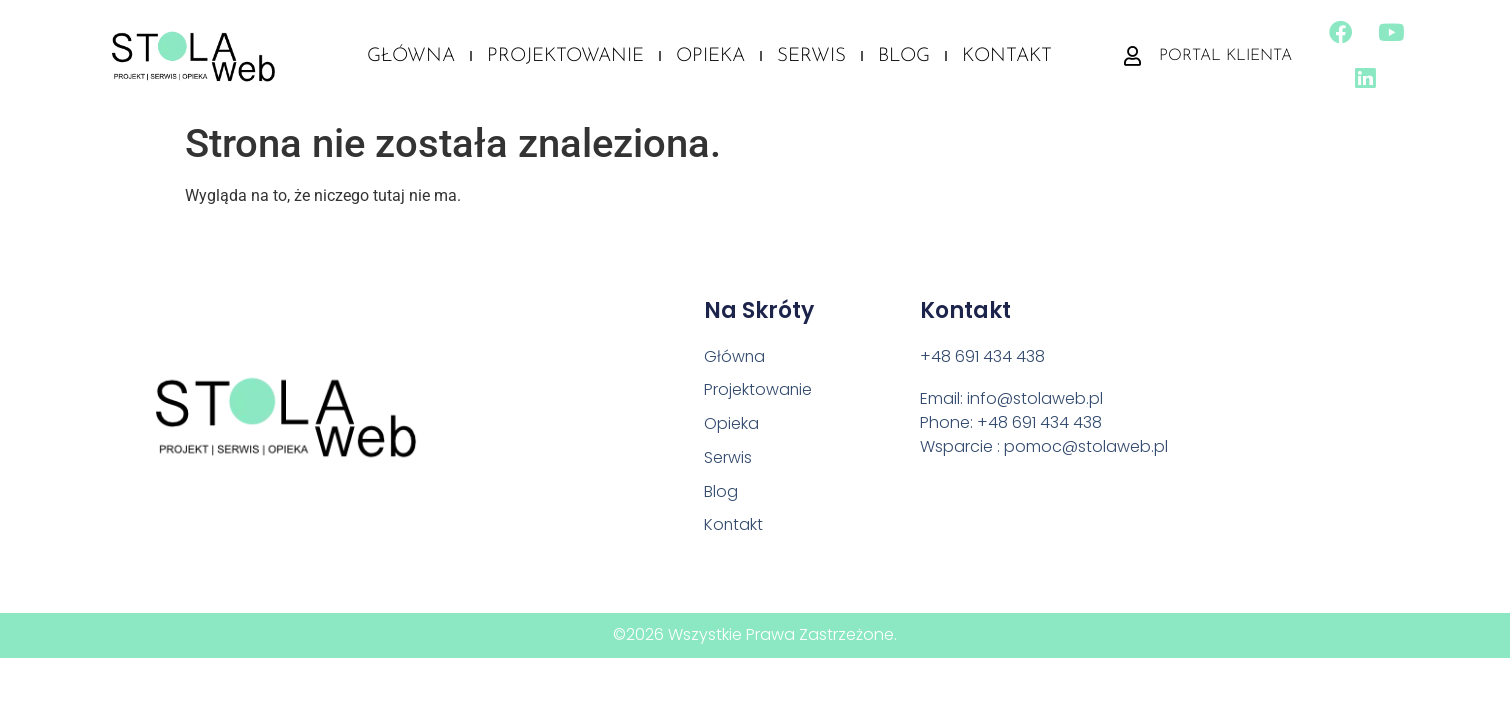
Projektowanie (565, 60)
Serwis (811, 60)
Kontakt (1007, 60)
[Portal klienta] (1131, 60)
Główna (411, 60)
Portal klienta (1224, 60)
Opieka (710, 60)
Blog (904, 60)
